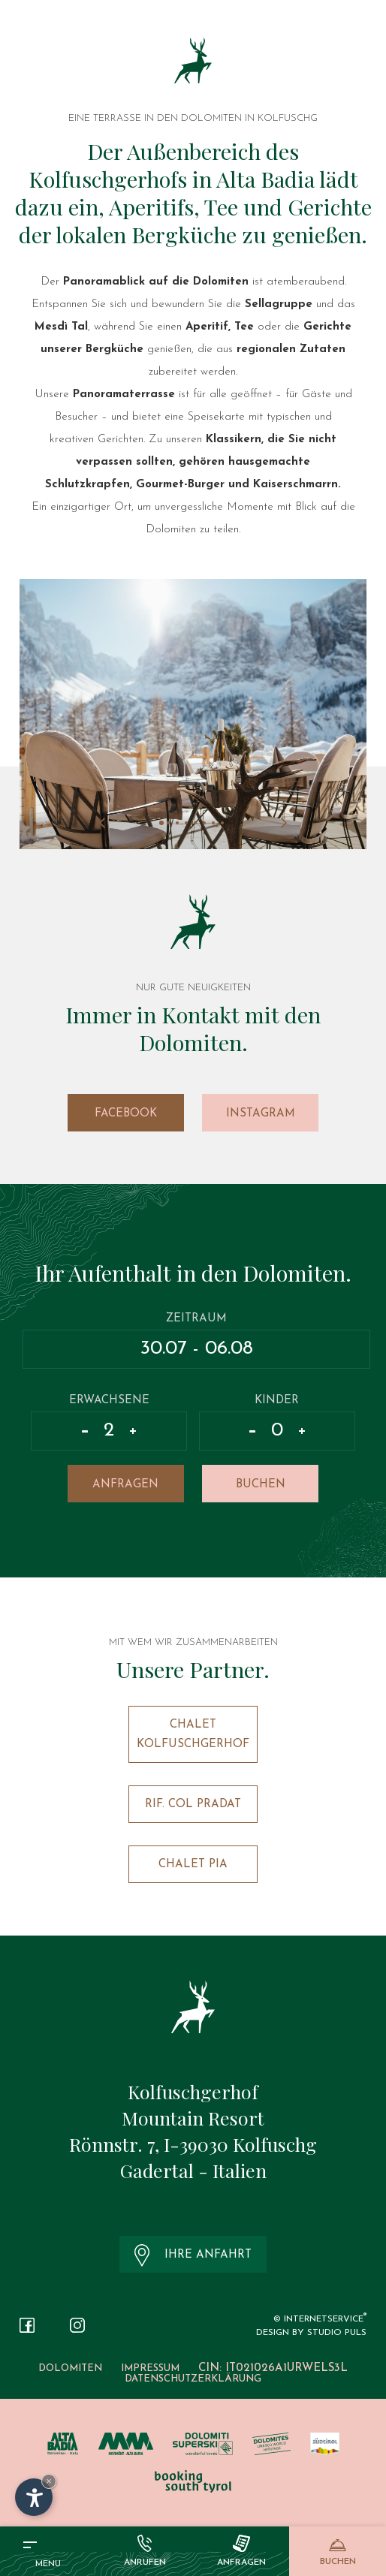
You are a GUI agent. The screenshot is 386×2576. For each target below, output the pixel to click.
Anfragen (125, 1484)
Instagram (260, 1113)
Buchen (260, 1484)
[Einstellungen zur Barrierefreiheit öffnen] (34, 2497)
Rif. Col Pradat (193, 1804)
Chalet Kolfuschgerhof (193, 1734)
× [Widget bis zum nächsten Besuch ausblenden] (49, 2481)
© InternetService (319, 2319)
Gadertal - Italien (193, 2170)
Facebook (126, 1113)
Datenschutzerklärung (193, 2379)
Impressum (150, 2368)
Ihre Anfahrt (193, 2255)
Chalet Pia (193, 1864)
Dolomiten (70, 2368)
